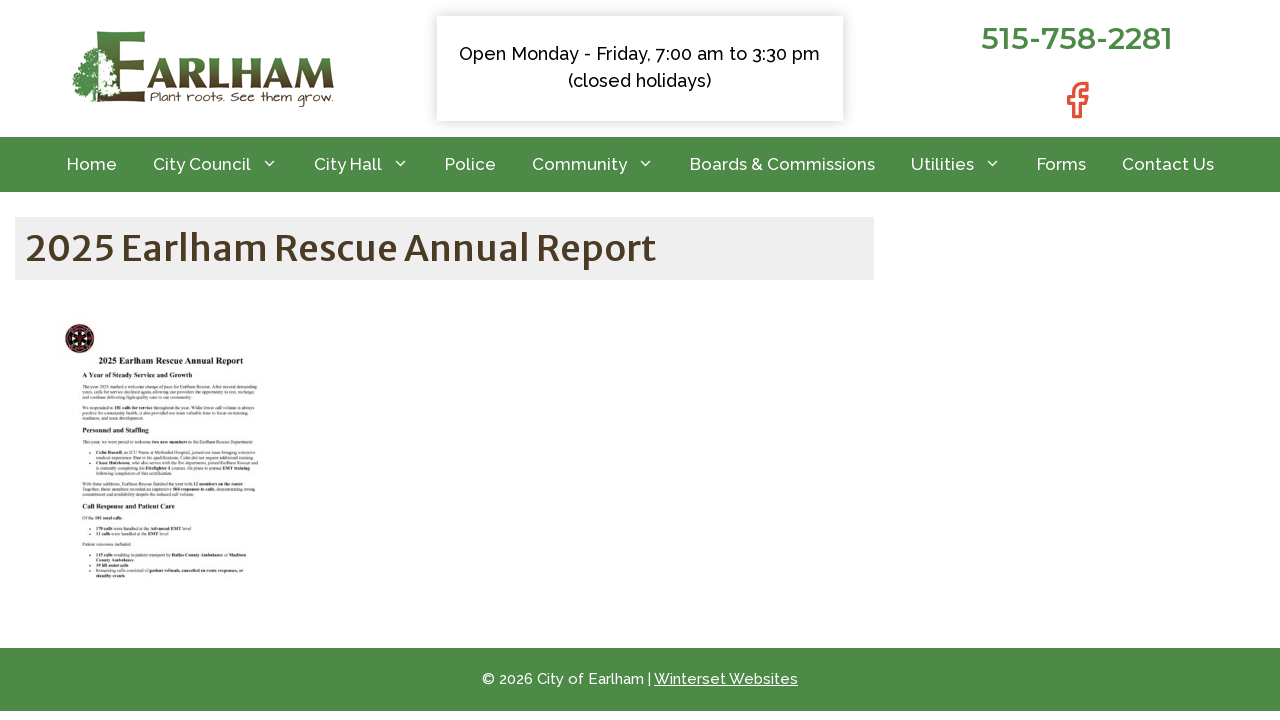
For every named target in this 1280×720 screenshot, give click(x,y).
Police (470, 164)
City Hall (370, 164)
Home (92, 164)
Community (602, 164)
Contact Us (1168, 164)
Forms (1061, 164)
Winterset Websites (726, 679)
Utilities (965, 164)
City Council (224, 164)
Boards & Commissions (782, 164)
